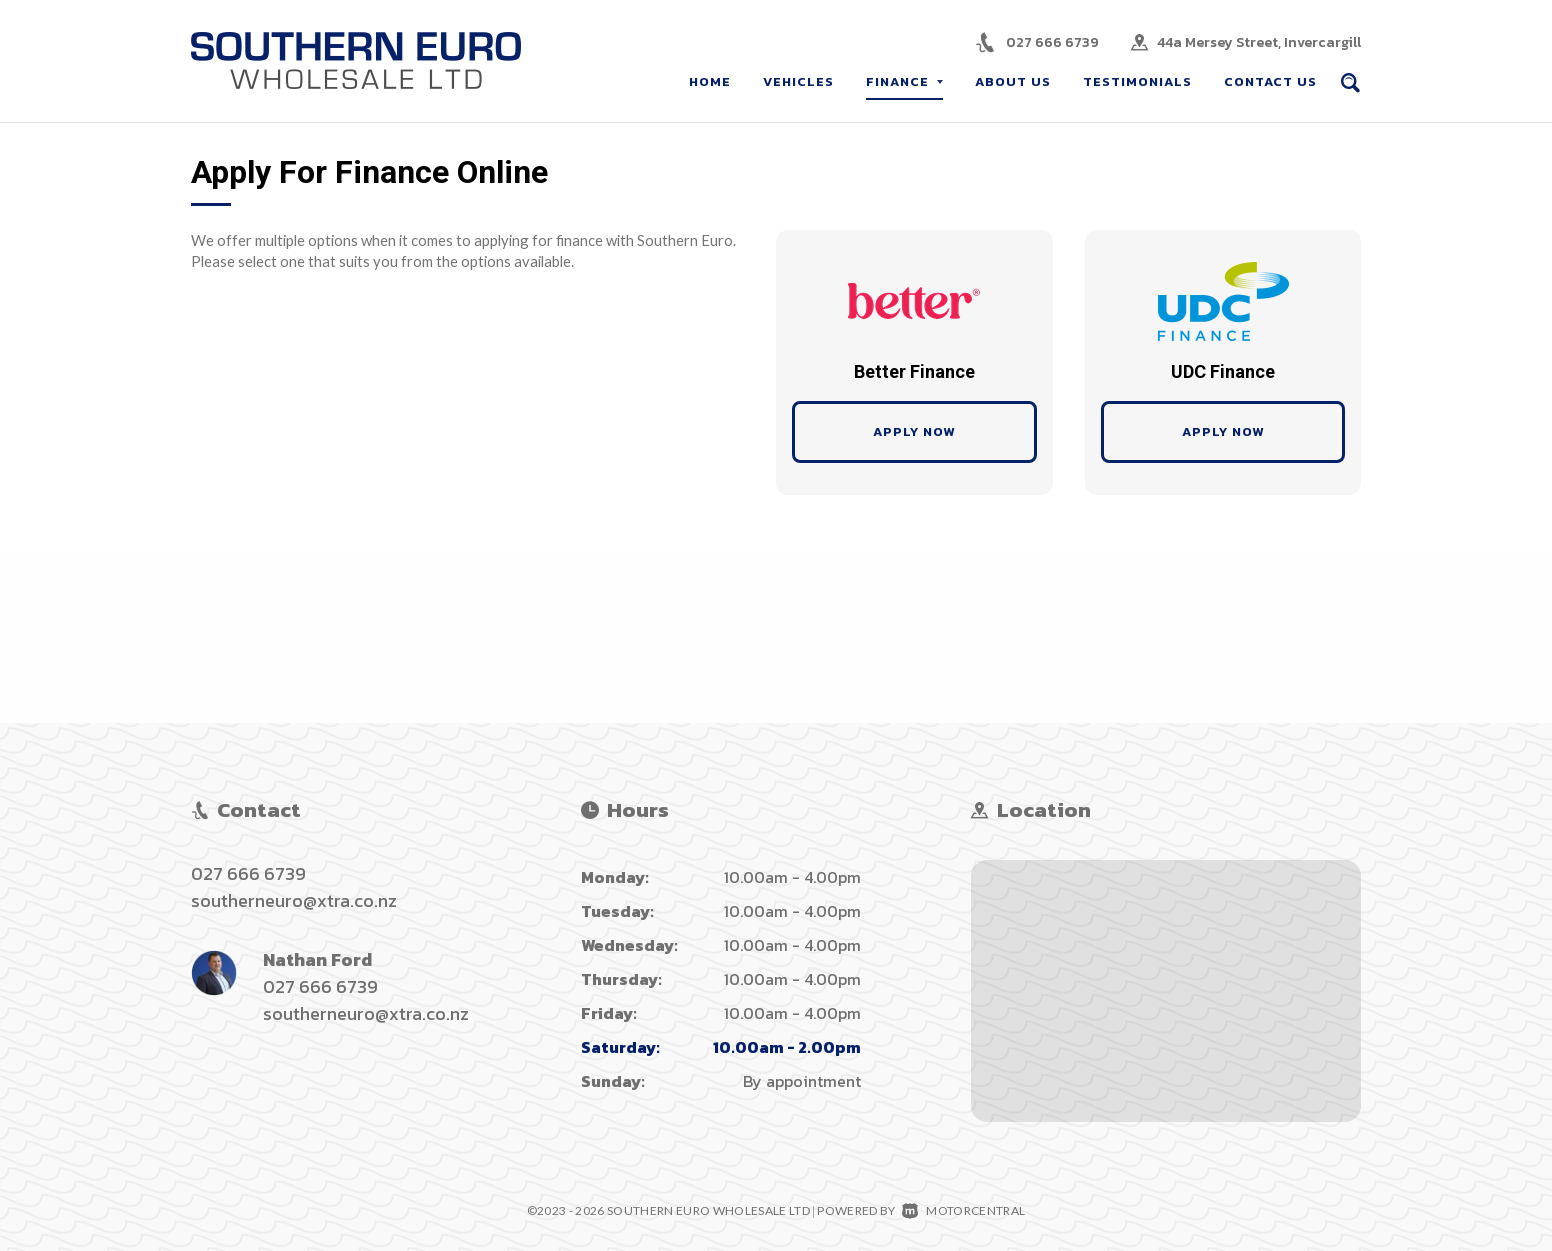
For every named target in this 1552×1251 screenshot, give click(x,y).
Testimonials (1137, 81)
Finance (904, 81)
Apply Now (914, 431)
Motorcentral (963, 1210)
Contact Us (1270, 81)
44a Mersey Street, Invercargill (1259, 42)
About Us (1013, 81)
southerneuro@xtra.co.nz (294, 900)
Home (710, 81)
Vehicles (798, 81)
